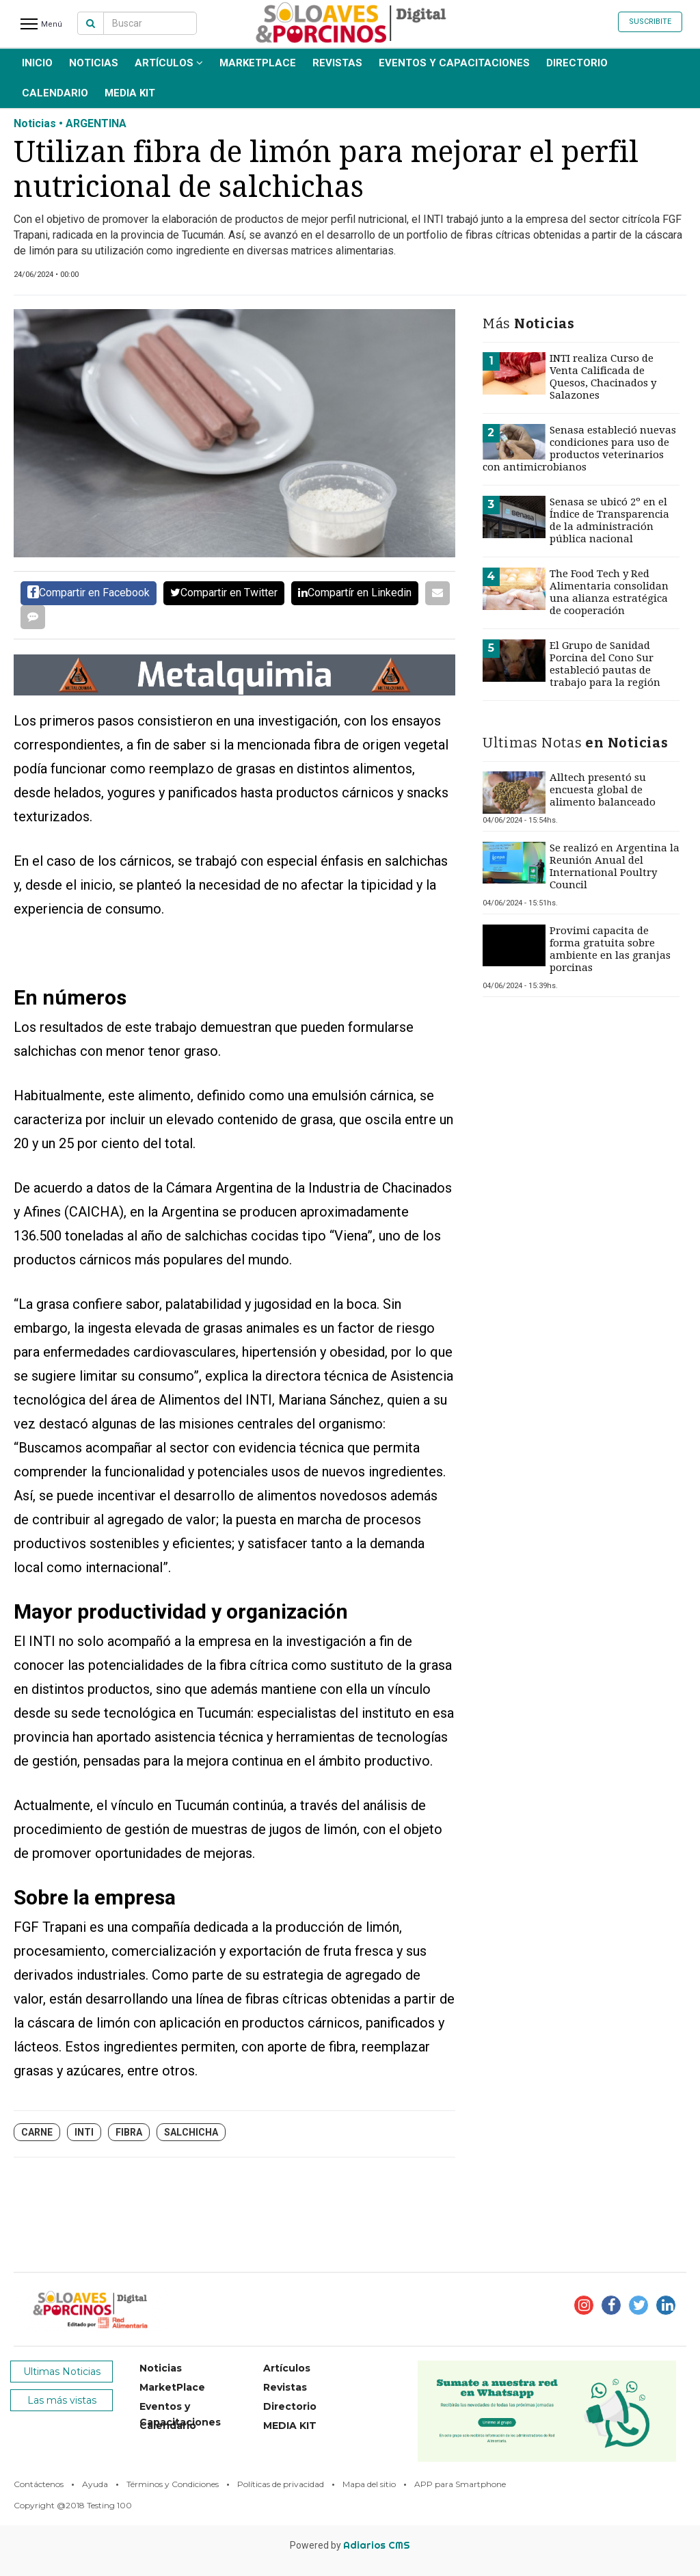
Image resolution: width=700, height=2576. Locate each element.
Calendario (55, 93)
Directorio (577, 63)
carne (37, 2132)
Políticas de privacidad (280, 2484)
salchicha (191, 2132)
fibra (129, 2132)
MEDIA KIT (130, 93)
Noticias (93, 63)
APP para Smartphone (460, 2484)
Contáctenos (39, 2484)
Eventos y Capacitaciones (454, 63)
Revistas (337, 63)
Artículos (169, 63)
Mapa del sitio (369, 2484)
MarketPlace (257, 63)
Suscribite (650, 21)
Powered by (350, 2545)
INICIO (37, 63)
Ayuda (95, 2484)
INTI (84, 2132)
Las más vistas (61, 2400)
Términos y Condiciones (172, 2484)
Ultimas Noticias (61, 2371)
